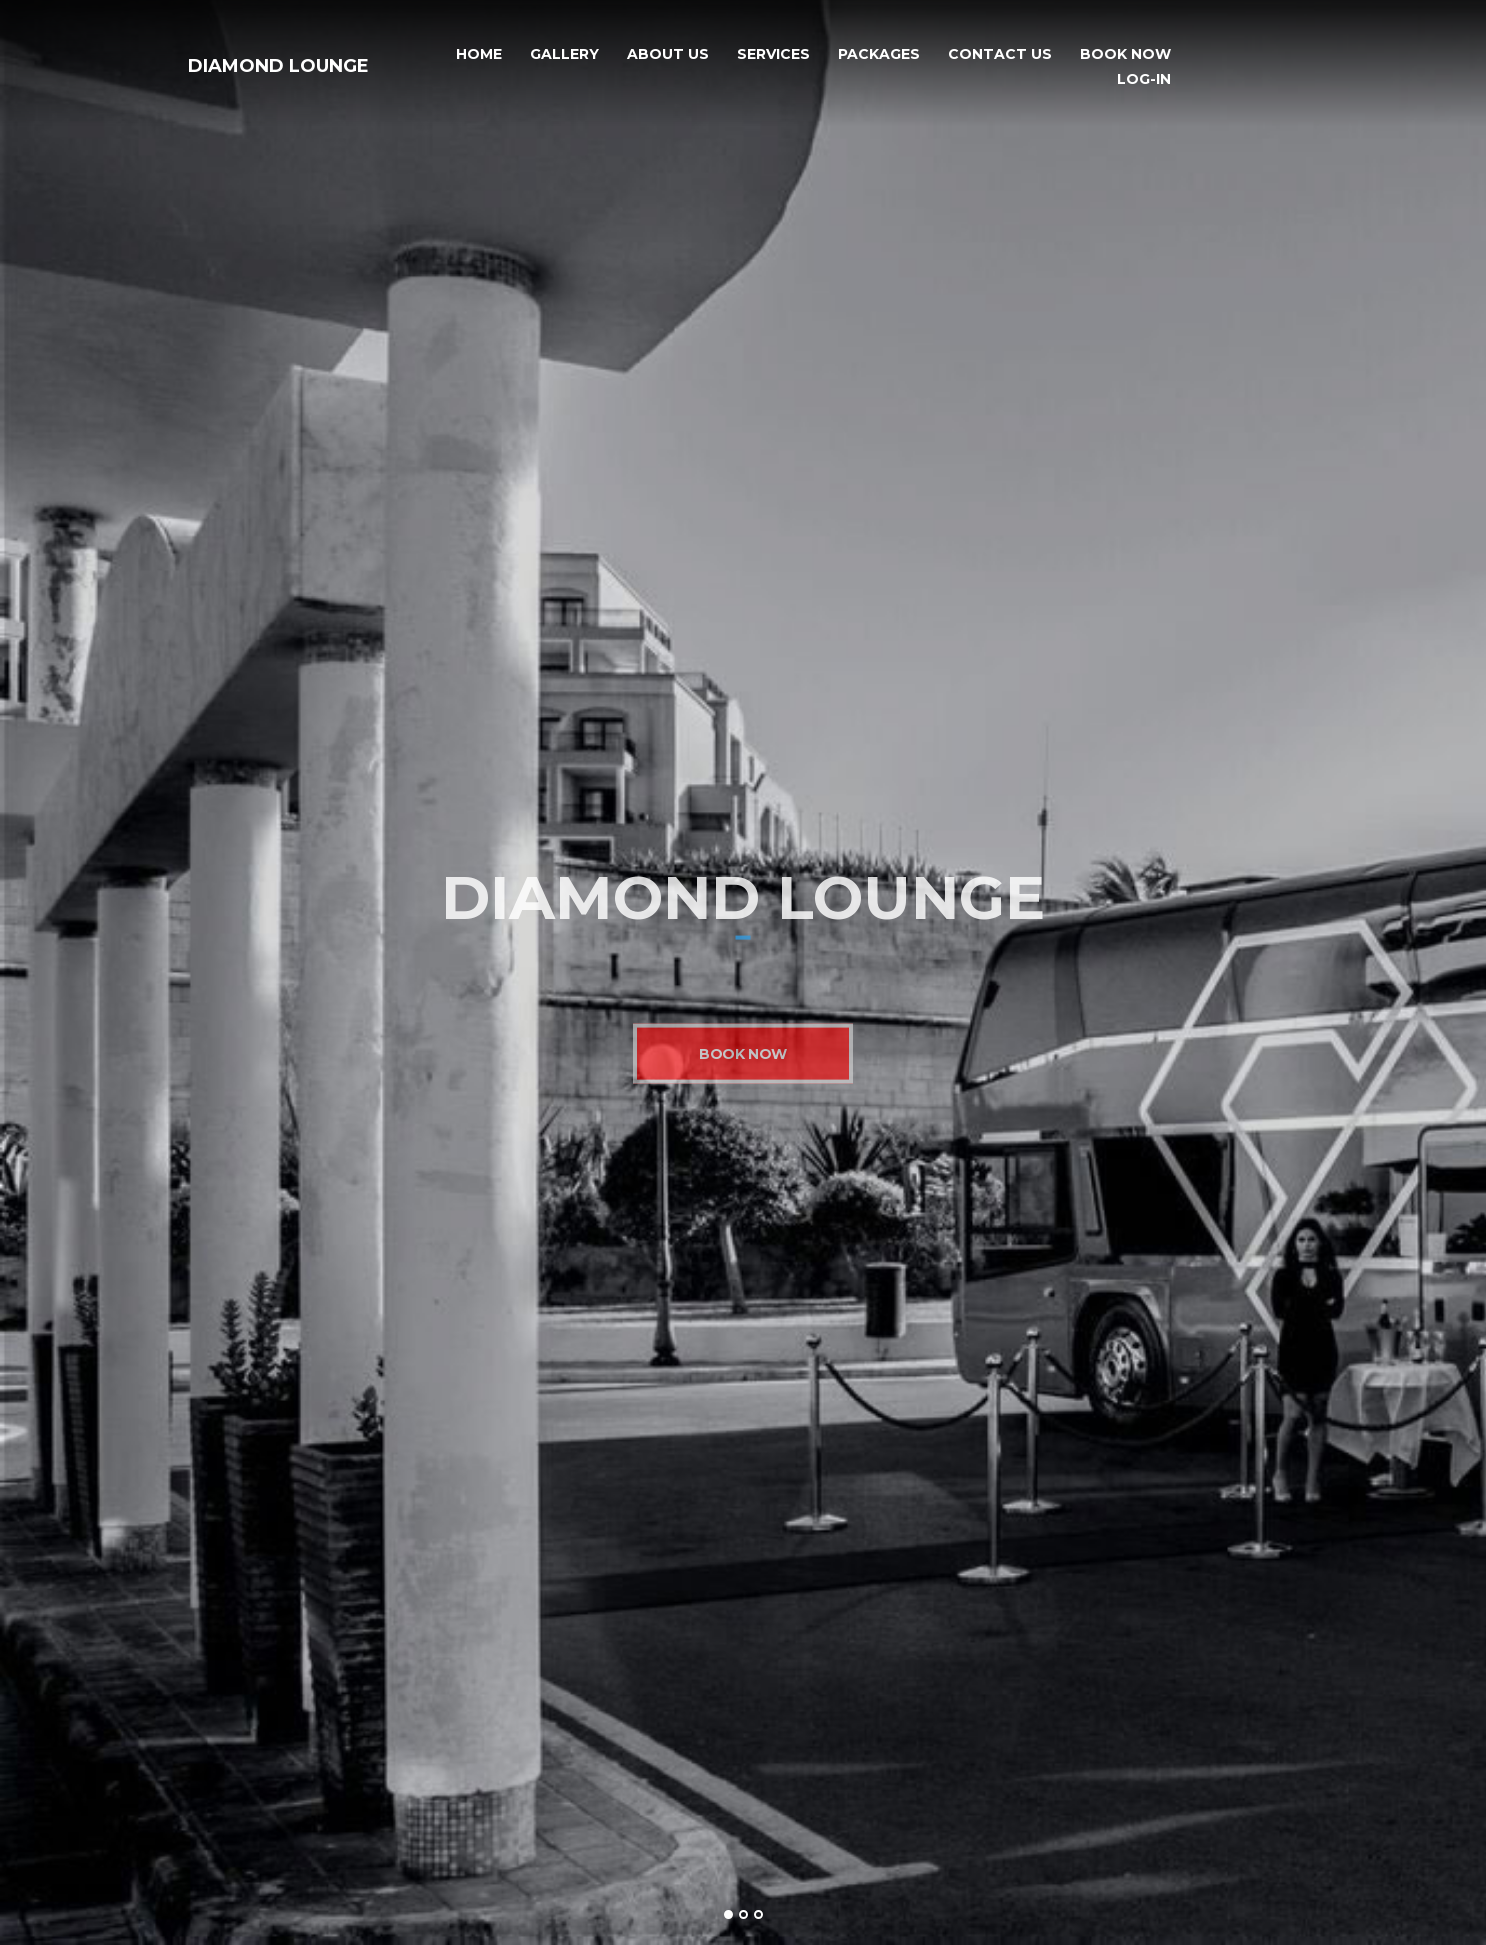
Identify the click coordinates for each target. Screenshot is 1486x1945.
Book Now (1125, 54)
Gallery (564, 54)
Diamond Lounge (278, 66)
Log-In (1144, 79)
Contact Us (1000, 54)
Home (479, 54)
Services (773, 54)
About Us (668, 54)
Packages (879, 54)
